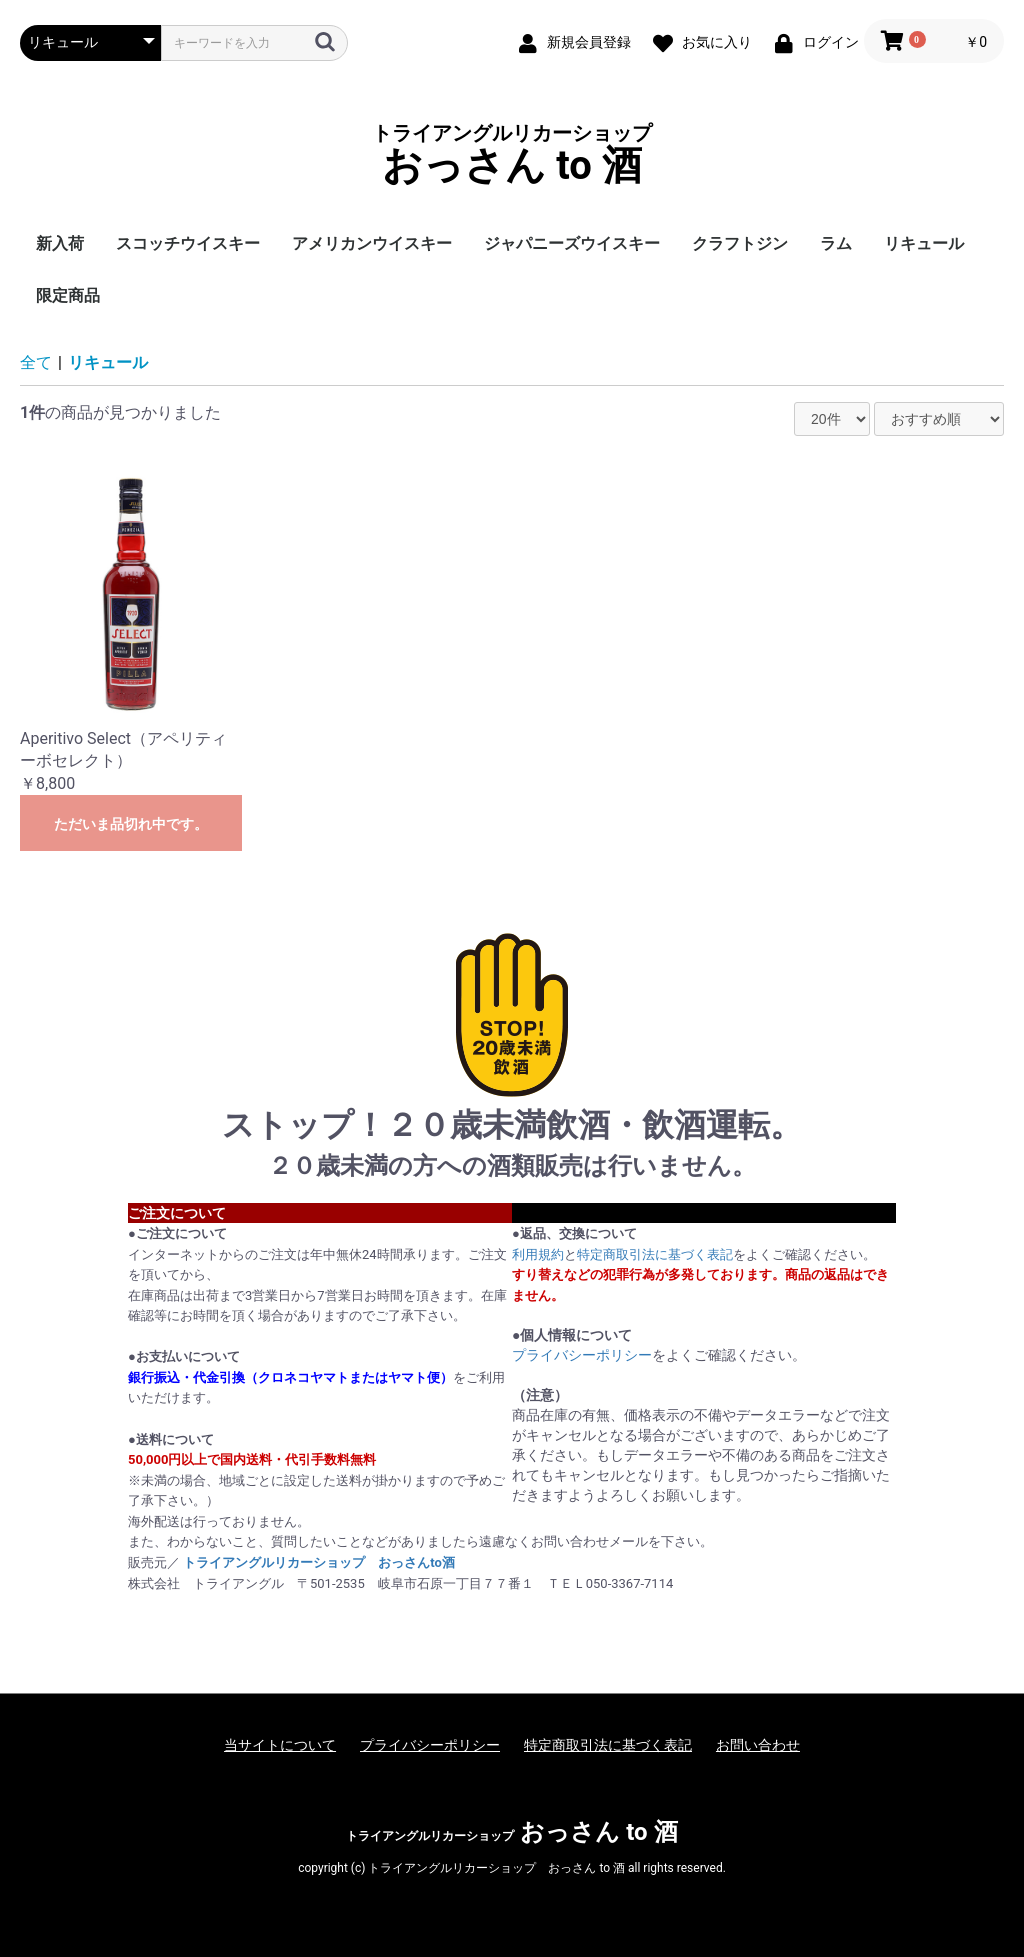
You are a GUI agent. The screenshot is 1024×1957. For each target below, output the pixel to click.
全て (36, 362)
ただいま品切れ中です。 (131, 824)
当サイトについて (280, 1745)
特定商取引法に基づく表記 (655, 1254)
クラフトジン (740, 243)
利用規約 (538, 1254)
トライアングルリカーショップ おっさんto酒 (319, 1562)
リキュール (924, 243)
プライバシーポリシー (582, 1355)
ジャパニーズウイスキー (572, 243)
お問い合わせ (758, 1745)
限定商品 (68, 295)
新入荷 (60, 243)
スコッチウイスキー (188, 243)
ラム (836, 243)
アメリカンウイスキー (372, 243)
